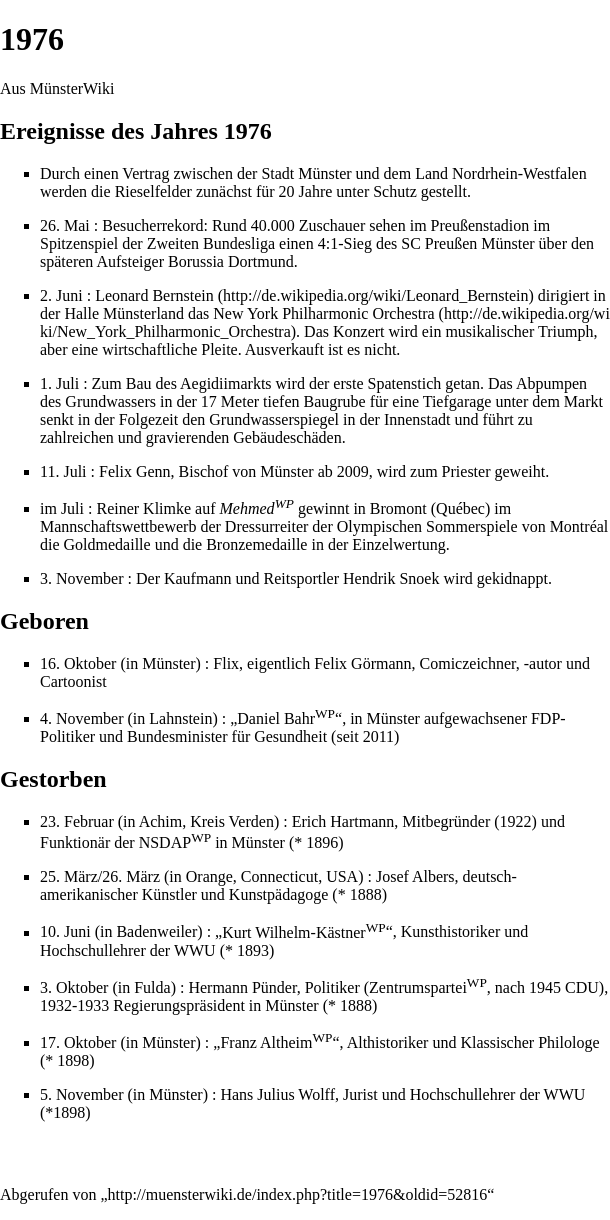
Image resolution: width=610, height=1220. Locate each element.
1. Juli (59, 383)
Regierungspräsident (179, 1005)
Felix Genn (135, 471)
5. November (82, 1094)
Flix (226, 663)
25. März (69, 876)
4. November (82, 718)
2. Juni (61, 295)
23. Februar (77, 821)
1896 (322, 842)
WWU (195, 950)
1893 (253, 950)
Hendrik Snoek (391, 578)
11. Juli (63, 471)
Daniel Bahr (286, 718)
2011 (378, 736)
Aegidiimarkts (226, 383)
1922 (516, 821)
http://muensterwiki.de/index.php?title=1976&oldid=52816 (298, 1194)
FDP (545, 718)
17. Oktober (78, 1042)
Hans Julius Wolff (277, 1094)
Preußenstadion (480, 225)
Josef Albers (415, 876)
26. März (131, 876)
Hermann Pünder (242, 987)
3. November (82, 578)
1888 (366, 894)
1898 (73, 1060)
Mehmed (257, 508)
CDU (582, 987)
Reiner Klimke (143, 508)
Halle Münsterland (124, 313)
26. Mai (65, 225)
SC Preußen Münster (467, 243)
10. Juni (65, 932)
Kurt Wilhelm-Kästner (303, 932)
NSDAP (175, 842)
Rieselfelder (153, 191)
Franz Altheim (276, 1042)
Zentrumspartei (428, 987)
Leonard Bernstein (154, 295)
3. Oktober (74, 987)
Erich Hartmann (343, 821)
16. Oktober (78, 663)
